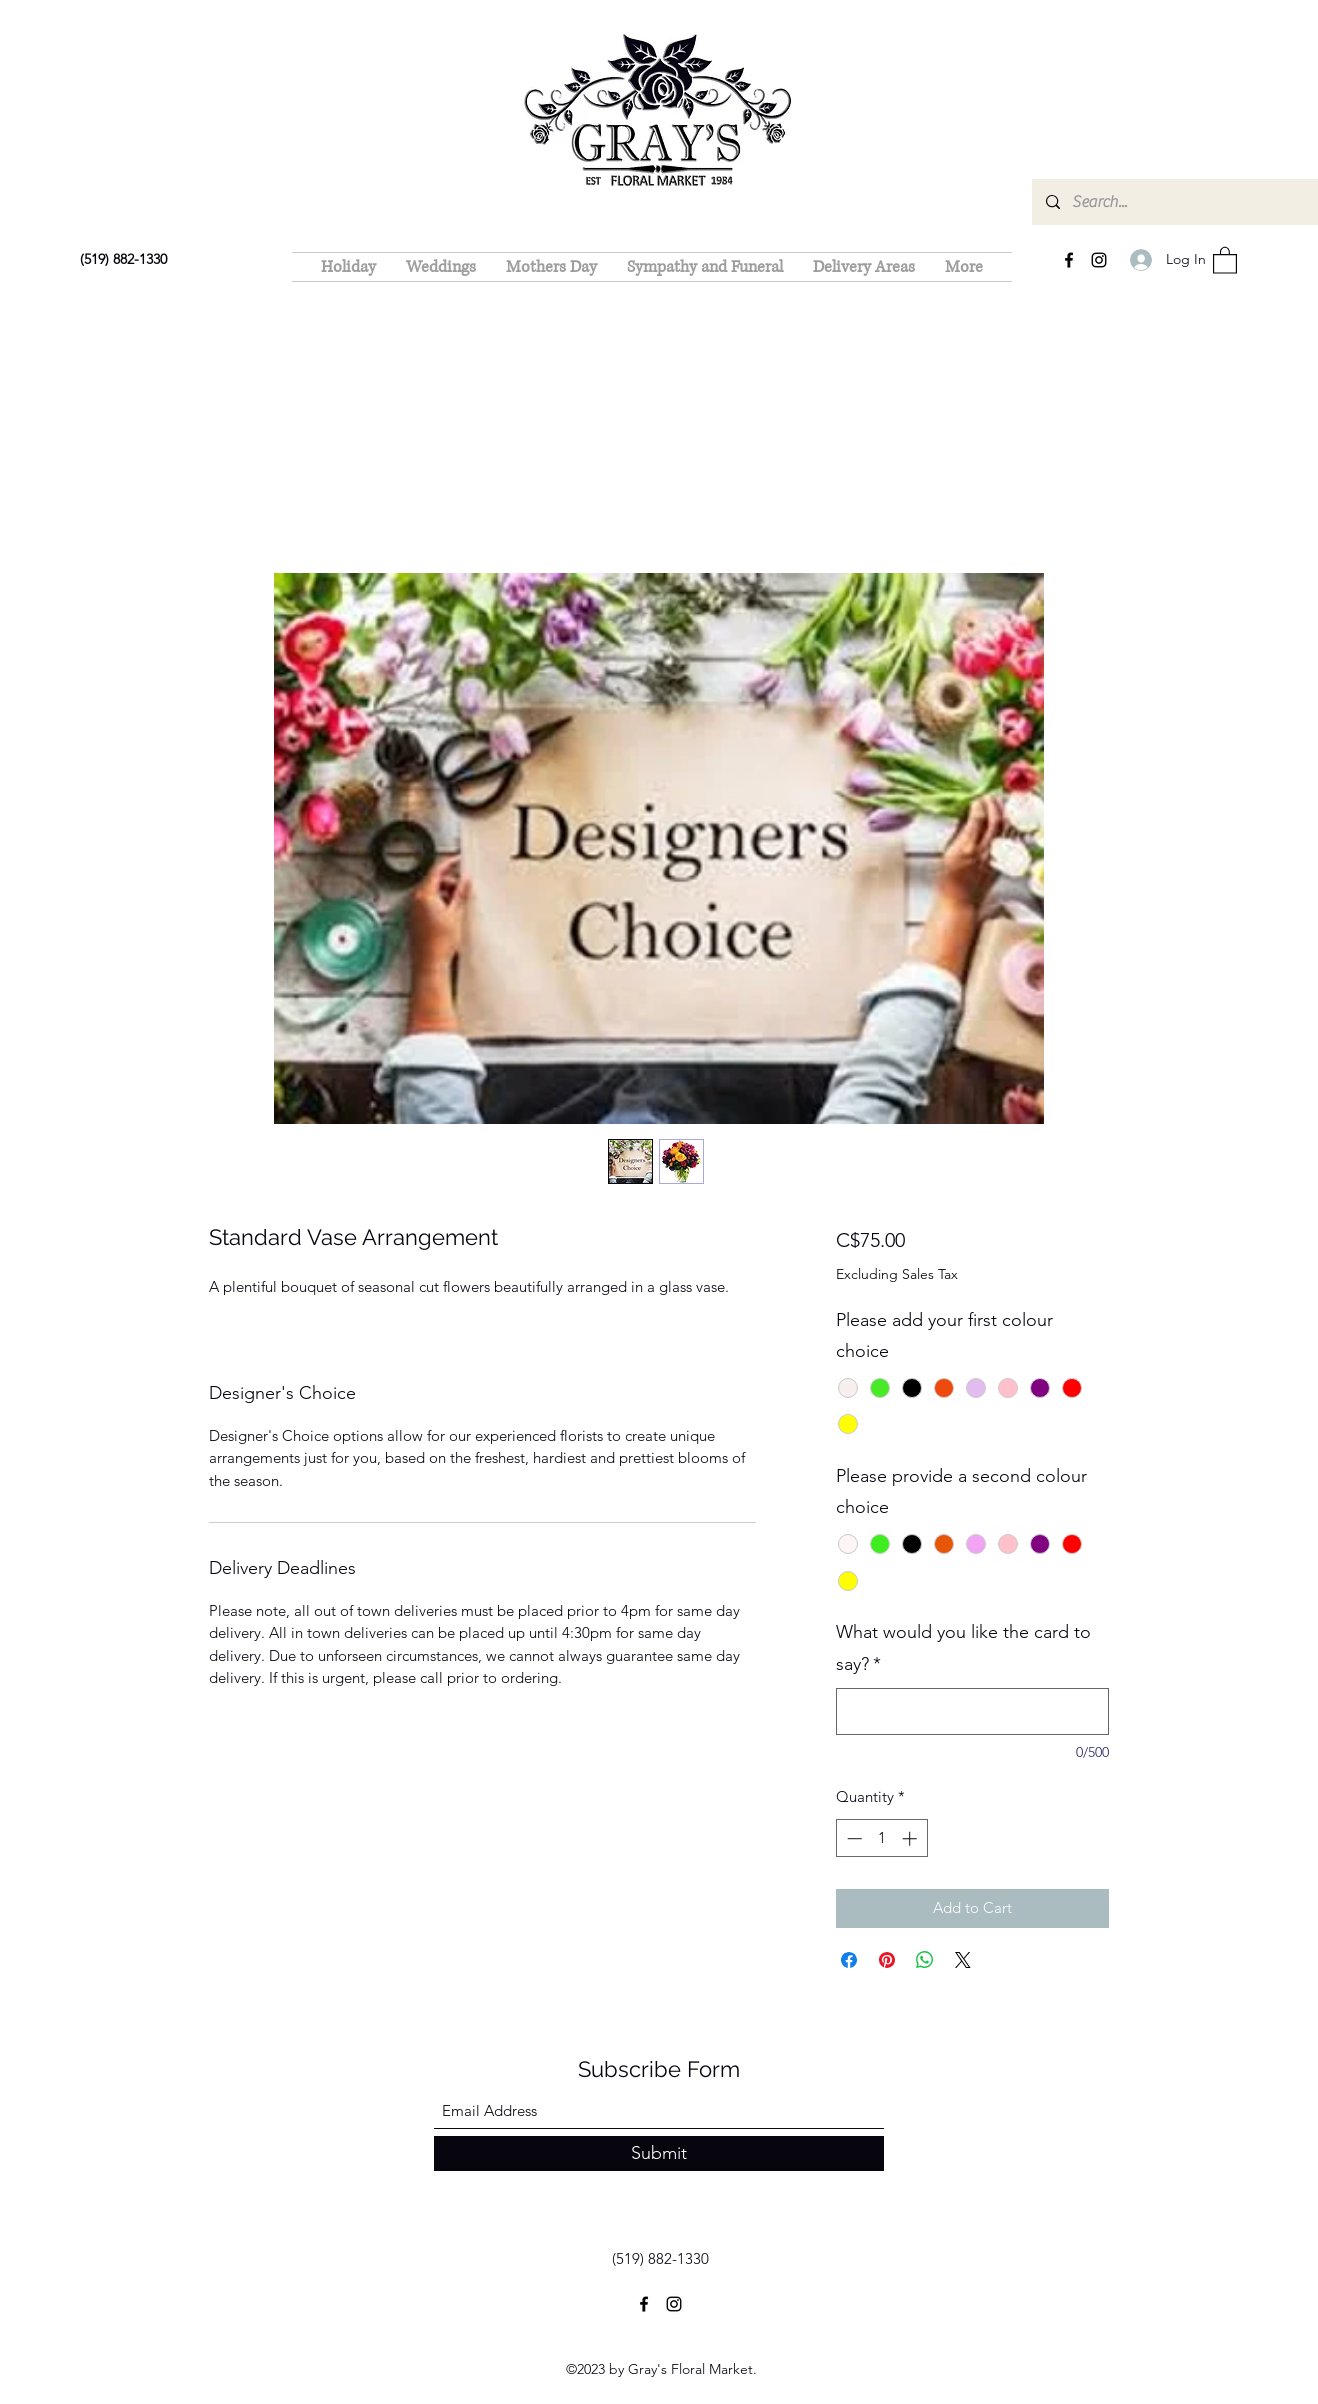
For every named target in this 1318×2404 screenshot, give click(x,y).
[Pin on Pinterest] (887, 1960)
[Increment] (911, 1838)
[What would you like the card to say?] (972, 1711)
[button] (1225, 259)
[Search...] (1183, 202)
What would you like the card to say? (963, 1648)
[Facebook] (1069, 260)
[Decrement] (852, 1838)
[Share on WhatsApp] (925, 1960)
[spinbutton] (881, 1838)
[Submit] (659, 2153)
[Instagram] (1099, 260)
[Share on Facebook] (849, 1960)
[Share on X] (963, 1960)
